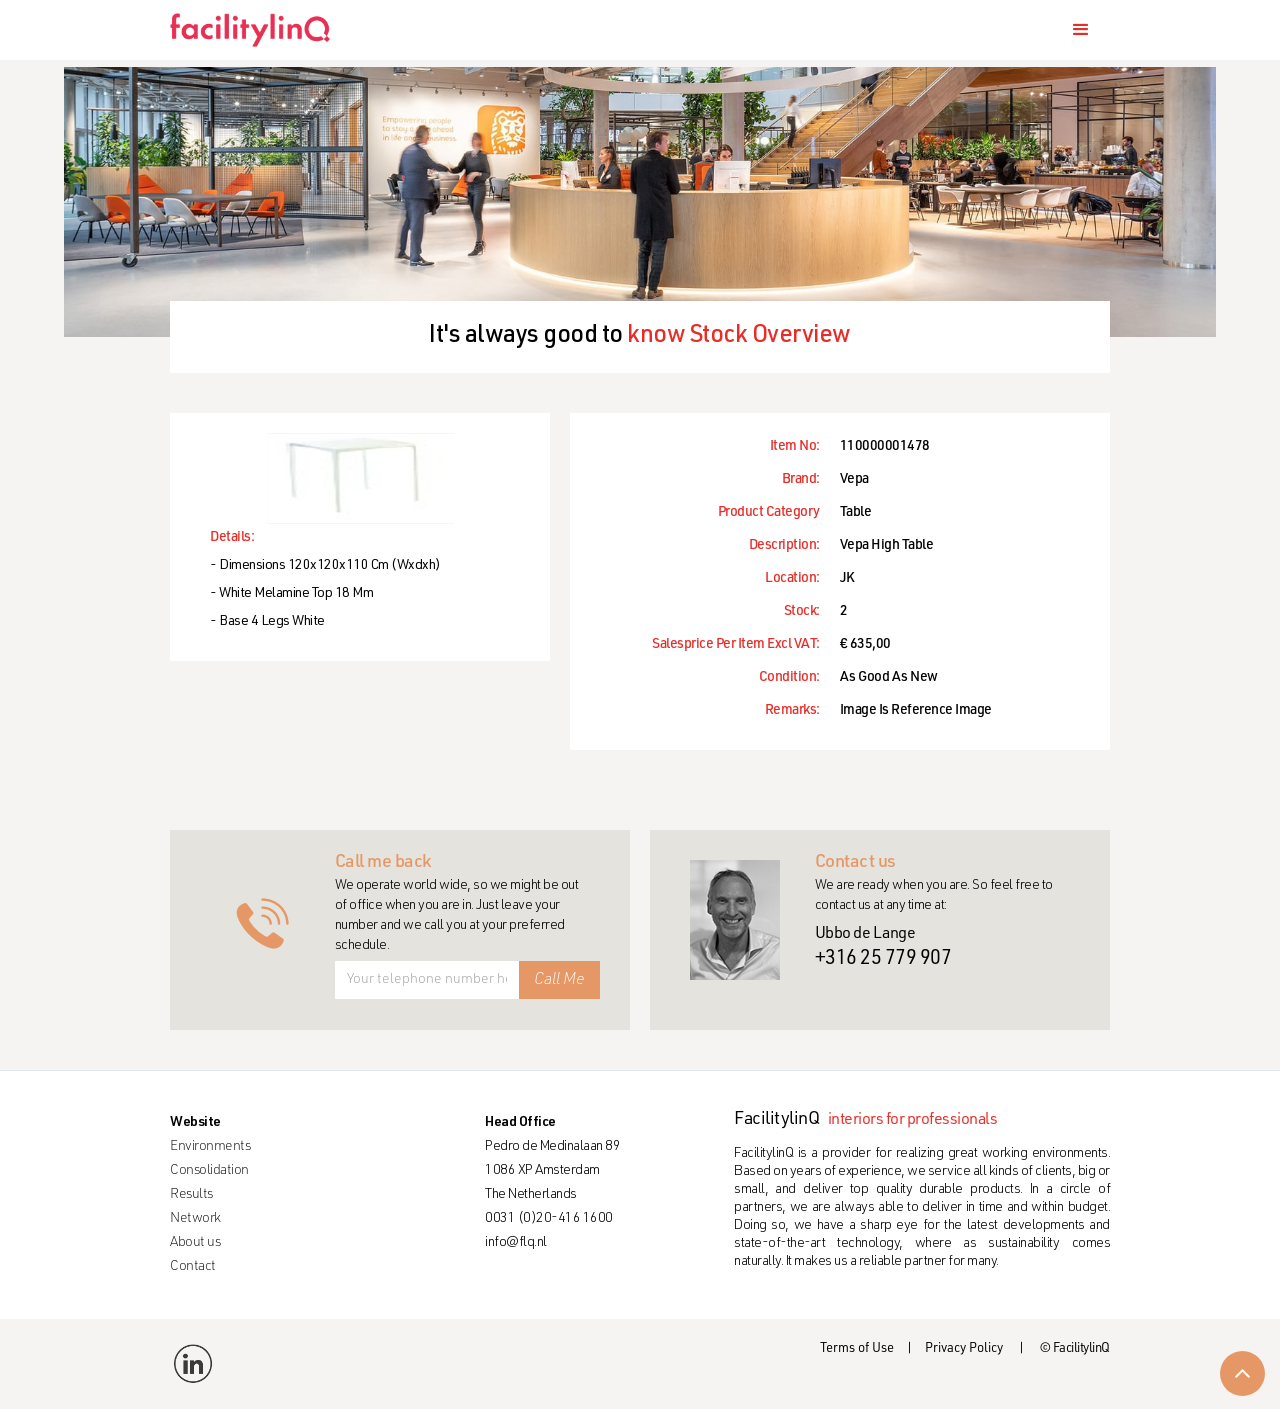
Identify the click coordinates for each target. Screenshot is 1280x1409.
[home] (257, 30)
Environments (210, 1147)
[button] (1081, 30)
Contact (193, 1267)
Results (191, 1195)
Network (195, 1219)
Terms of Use (857, 1349)
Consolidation (209, 1171)
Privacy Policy (964, 1349)
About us (195, 1243)
